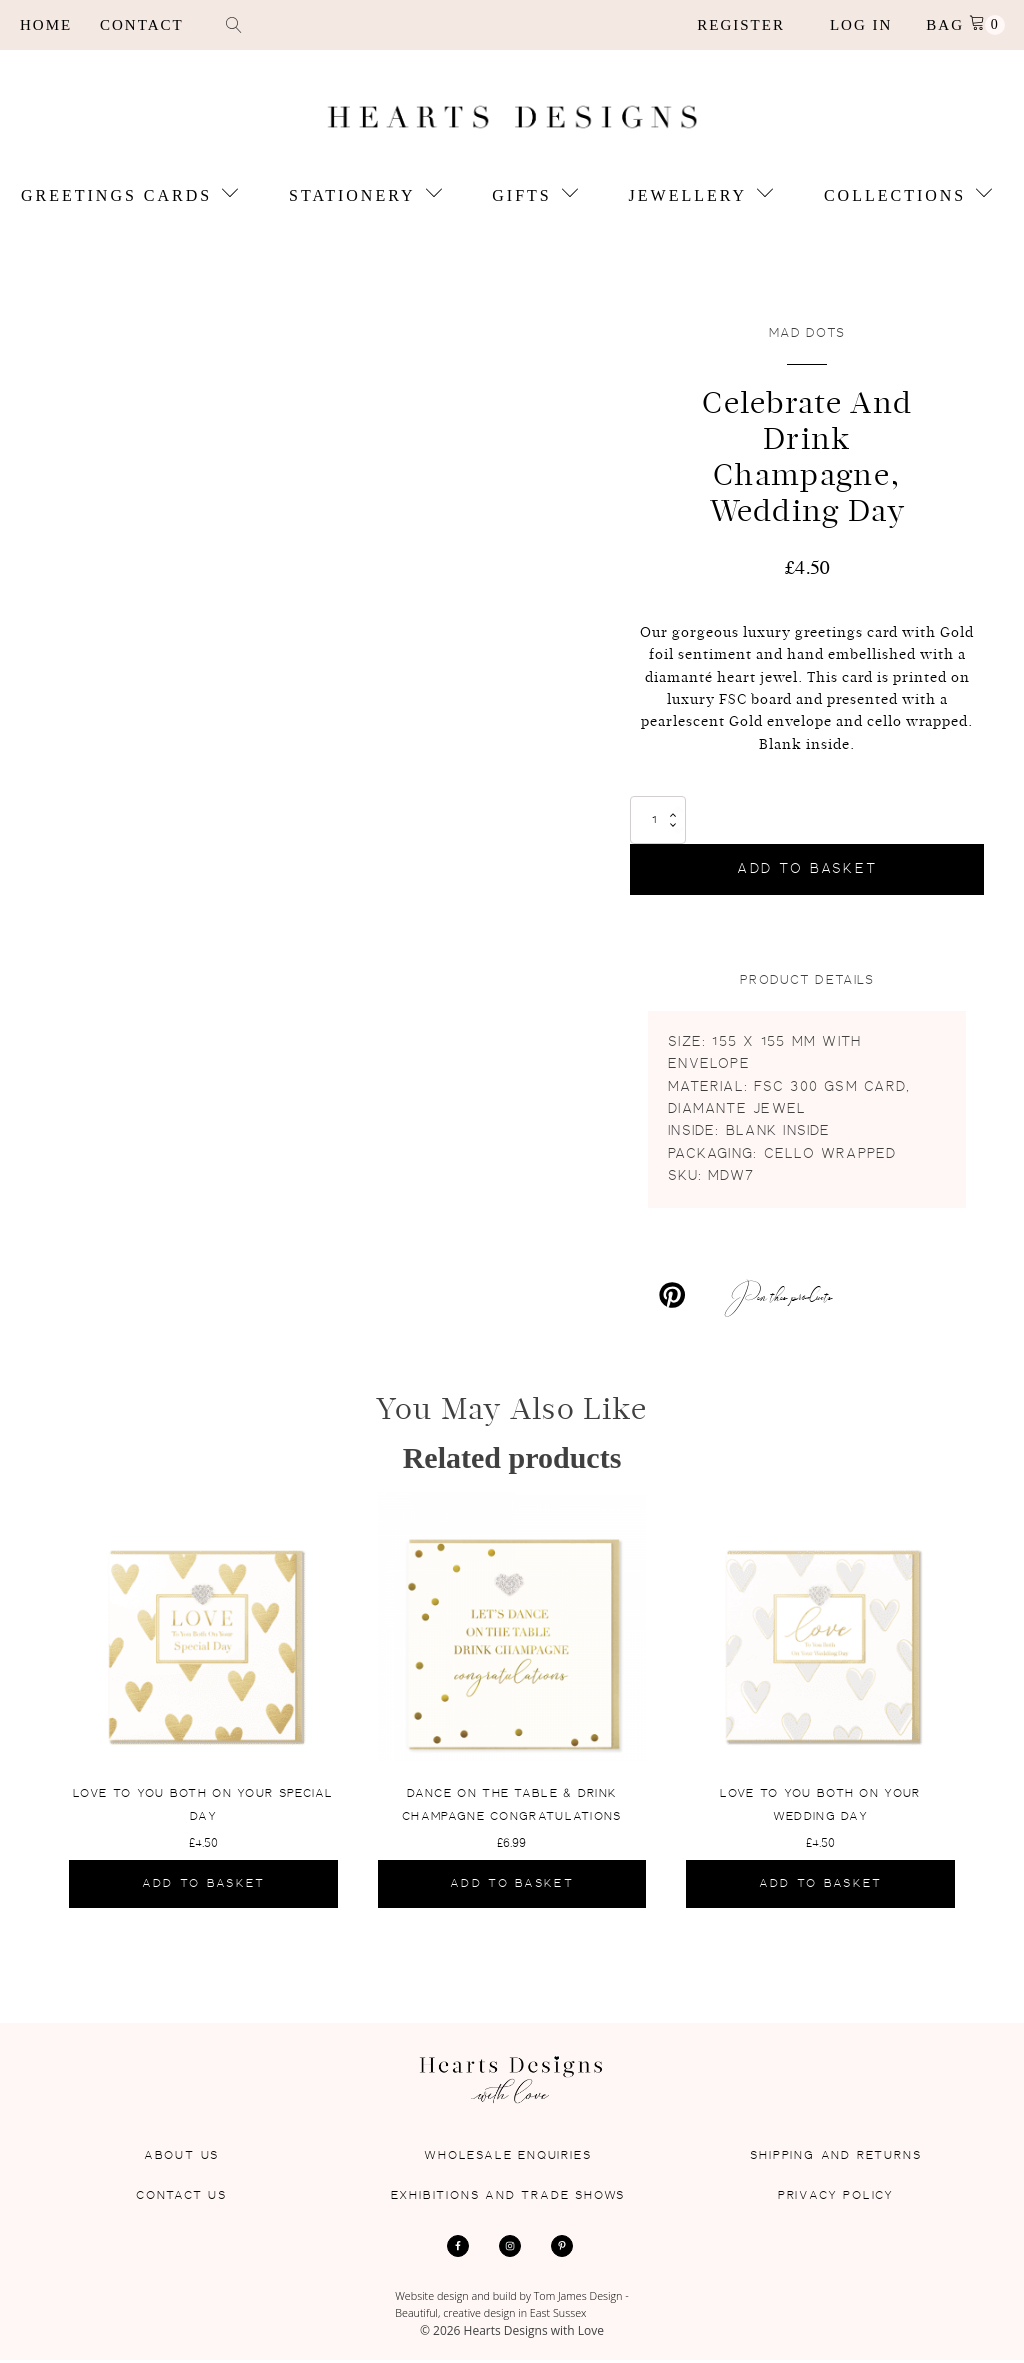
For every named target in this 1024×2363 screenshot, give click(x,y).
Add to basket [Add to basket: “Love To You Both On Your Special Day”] (204, 1885)
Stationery (365, 197)
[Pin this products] (731, 1297)
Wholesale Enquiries (507, 2157)
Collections (908, 197)
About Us (181, 2157)
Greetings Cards (130, 197)
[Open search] (234, 25)
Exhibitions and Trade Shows (508, 2196)
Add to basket (807, 871)
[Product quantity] (658, 822)
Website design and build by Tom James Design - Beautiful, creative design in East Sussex (512, 2306)
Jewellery (701, 197)
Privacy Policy (836, 2196)
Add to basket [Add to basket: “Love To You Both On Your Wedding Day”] (821, 1885)
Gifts (535, 197)
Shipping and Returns (835, 2157)
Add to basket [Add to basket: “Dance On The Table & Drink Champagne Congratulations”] (512, 1885)
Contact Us (181, 2196)
